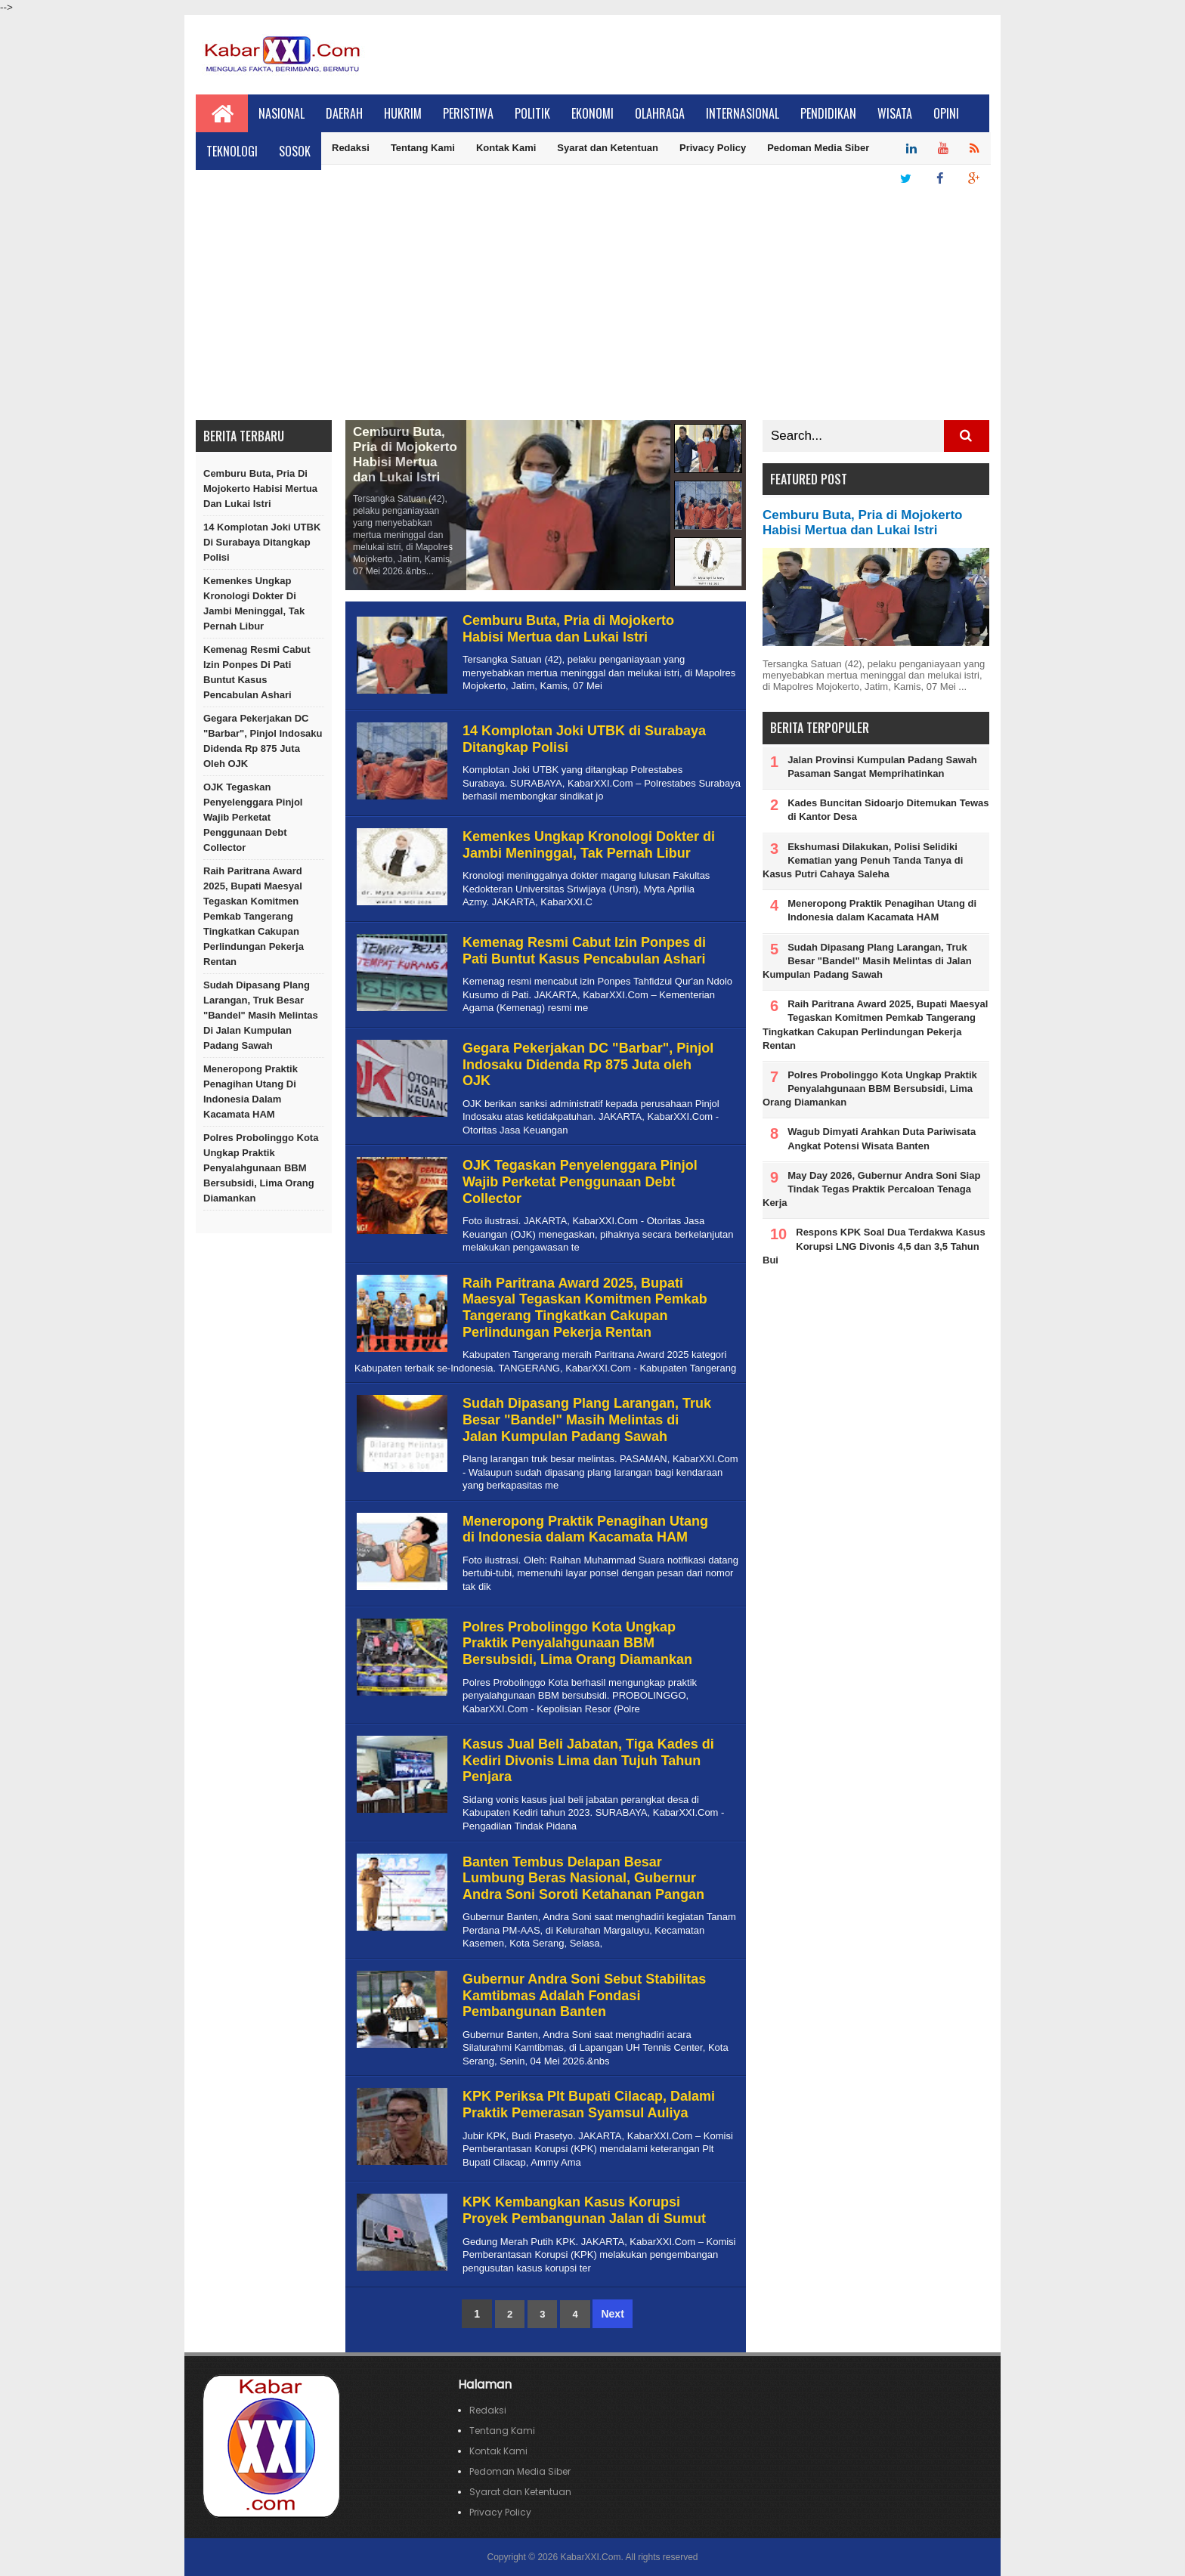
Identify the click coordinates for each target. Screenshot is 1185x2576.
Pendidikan (828, 113)
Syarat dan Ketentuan (607, 147)
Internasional (742, 113)
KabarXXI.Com (590, 2557)
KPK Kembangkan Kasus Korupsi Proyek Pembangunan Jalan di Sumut (584, 2210)
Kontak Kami (506, 147)
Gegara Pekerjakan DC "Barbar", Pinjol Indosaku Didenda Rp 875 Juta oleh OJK (263, 741)
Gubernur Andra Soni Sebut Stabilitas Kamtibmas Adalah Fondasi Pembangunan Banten (584, 1995)
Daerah (344, 113)
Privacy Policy (712, 147)
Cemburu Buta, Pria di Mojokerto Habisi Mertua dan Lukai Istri (260, 488)
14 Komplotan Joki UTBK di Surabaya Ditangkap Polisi (261, 542)
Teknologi (232, 151)
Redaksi (351, 147)
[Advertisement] (592, 307)
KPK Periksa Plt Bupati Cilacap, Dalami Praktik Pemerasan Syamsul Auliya (589, 2104)
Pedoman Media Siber (818, 147)
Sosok (295, 151)
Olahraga (660, 113)
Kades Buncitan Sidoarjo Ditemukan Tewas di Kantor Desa (888, 809)
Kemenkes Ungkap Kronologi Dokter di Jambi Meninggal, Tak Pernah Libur (254, 603)
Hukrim (403, 113)
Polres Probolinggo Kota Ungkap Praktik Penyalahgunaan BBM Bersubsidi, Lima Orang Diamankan (260, 1168)
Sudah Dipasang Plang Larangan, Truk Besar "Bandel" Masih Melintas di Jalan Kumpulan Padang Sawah (260, 1015)
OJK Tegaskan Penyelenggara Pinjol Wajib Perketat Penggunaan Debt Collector (253, 817)
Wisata (894, 113)
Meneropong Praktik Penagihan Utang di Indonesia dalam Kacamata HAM (250, 1091)
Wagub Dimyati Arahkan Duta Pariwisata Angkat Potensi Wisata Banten (881, 1138)
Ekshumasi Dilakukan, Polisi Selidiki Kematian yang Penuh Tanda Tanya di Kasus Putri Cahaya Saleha (863, 860)
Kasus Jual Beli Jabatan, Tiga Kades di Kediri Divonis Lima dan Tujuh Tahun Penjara (588, 1760)
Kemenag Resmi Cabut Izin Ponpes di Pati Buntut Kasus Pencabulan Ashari (257, 672)
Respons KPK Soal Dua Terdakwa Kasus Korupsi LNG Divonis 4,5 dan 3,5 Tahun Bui (874, 1245)
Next (612, 2314)
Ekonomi (592, 113)
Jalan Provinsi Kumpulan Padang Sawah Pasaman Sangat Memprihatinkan (882, 766)
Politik (532, 113)
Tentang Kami (423, 147)
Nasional (281, 113)
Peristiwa (468, 113)
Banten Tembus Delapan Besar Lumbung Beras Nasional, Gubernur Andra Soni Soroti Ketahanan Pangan (583, 1878)
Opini (946, 113)
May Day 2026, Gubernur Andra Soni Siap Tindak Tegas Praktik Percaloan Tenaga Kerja (871, 1189)
